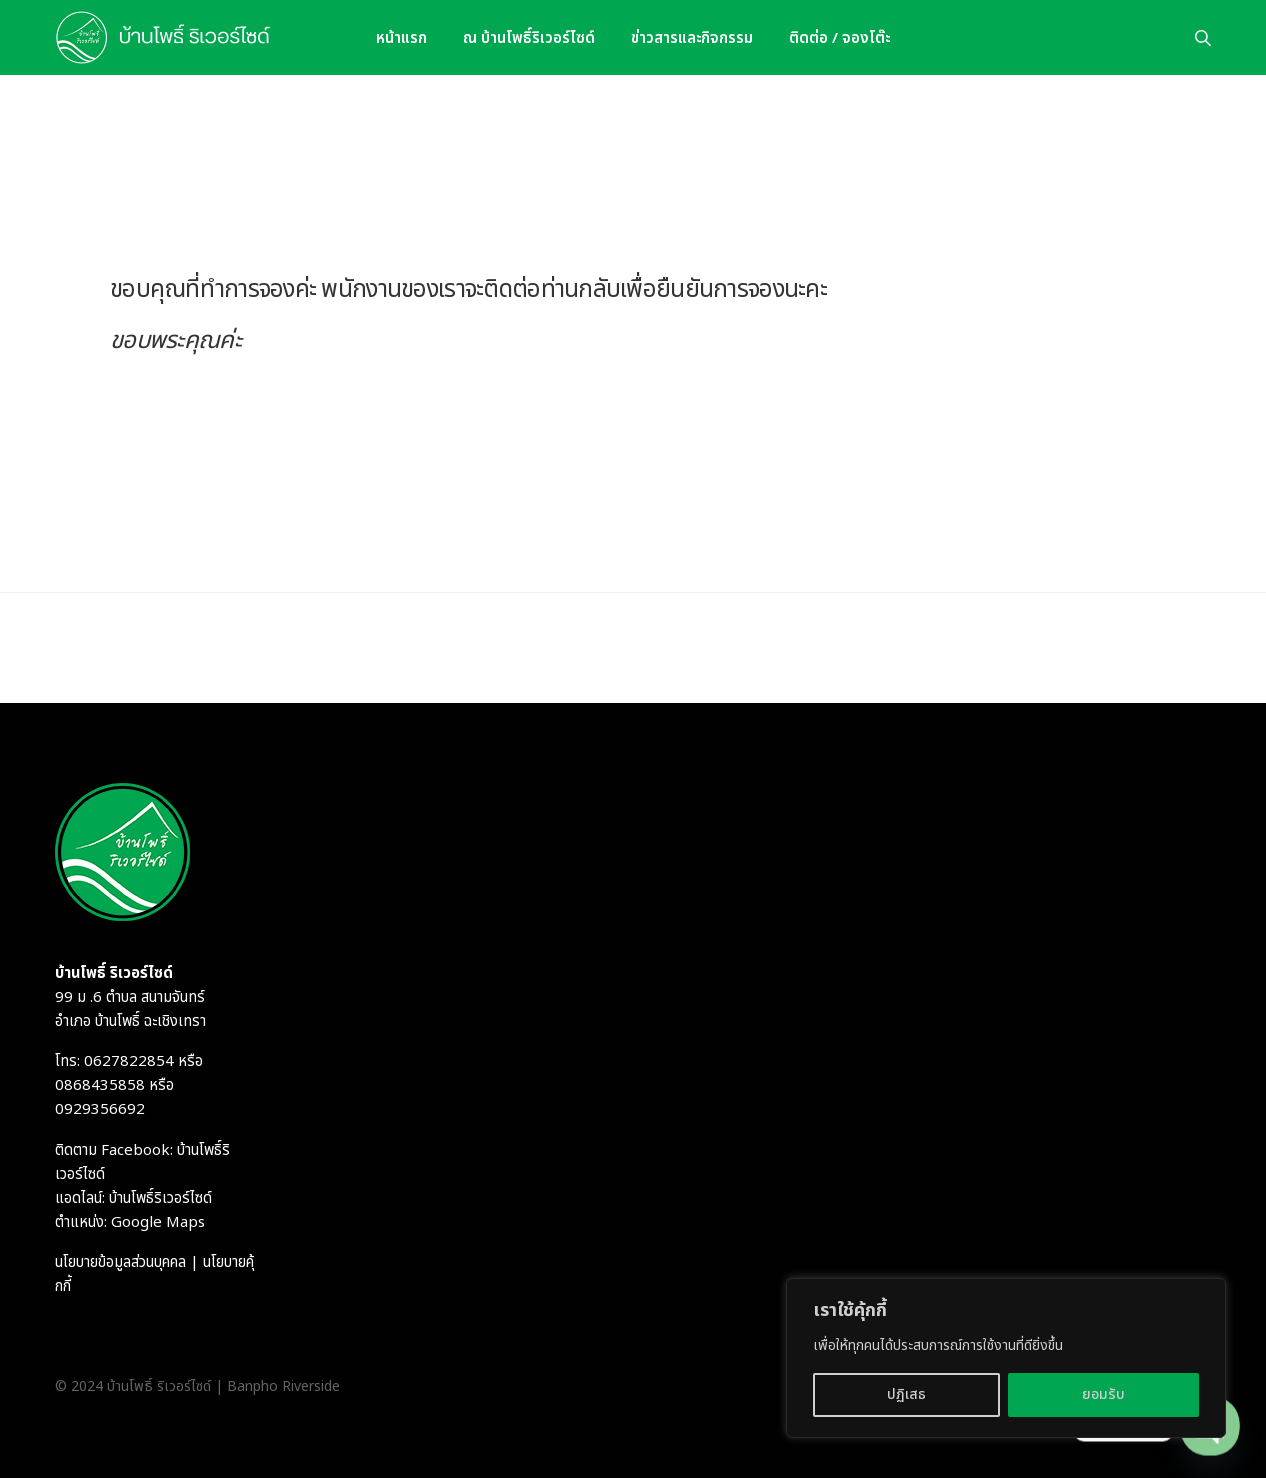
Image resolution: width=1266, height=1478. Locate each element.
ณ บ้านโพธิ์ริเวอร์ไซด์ (529, 37)
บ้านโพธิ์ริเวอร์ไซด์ (160, 1198)
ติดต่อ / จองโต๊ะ (839, 37)
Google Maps (158, 1222)
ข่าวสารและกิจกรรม (692, 37)
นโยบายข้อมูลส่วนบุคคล (120, 1262)
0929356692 (100, 1109)
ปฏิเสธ (906, 1394)
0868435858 (100, 1085)
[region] (1006, 1358)
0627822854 (129, 1061)
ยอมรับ (1103, 1394)
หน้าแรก (401, 37)
